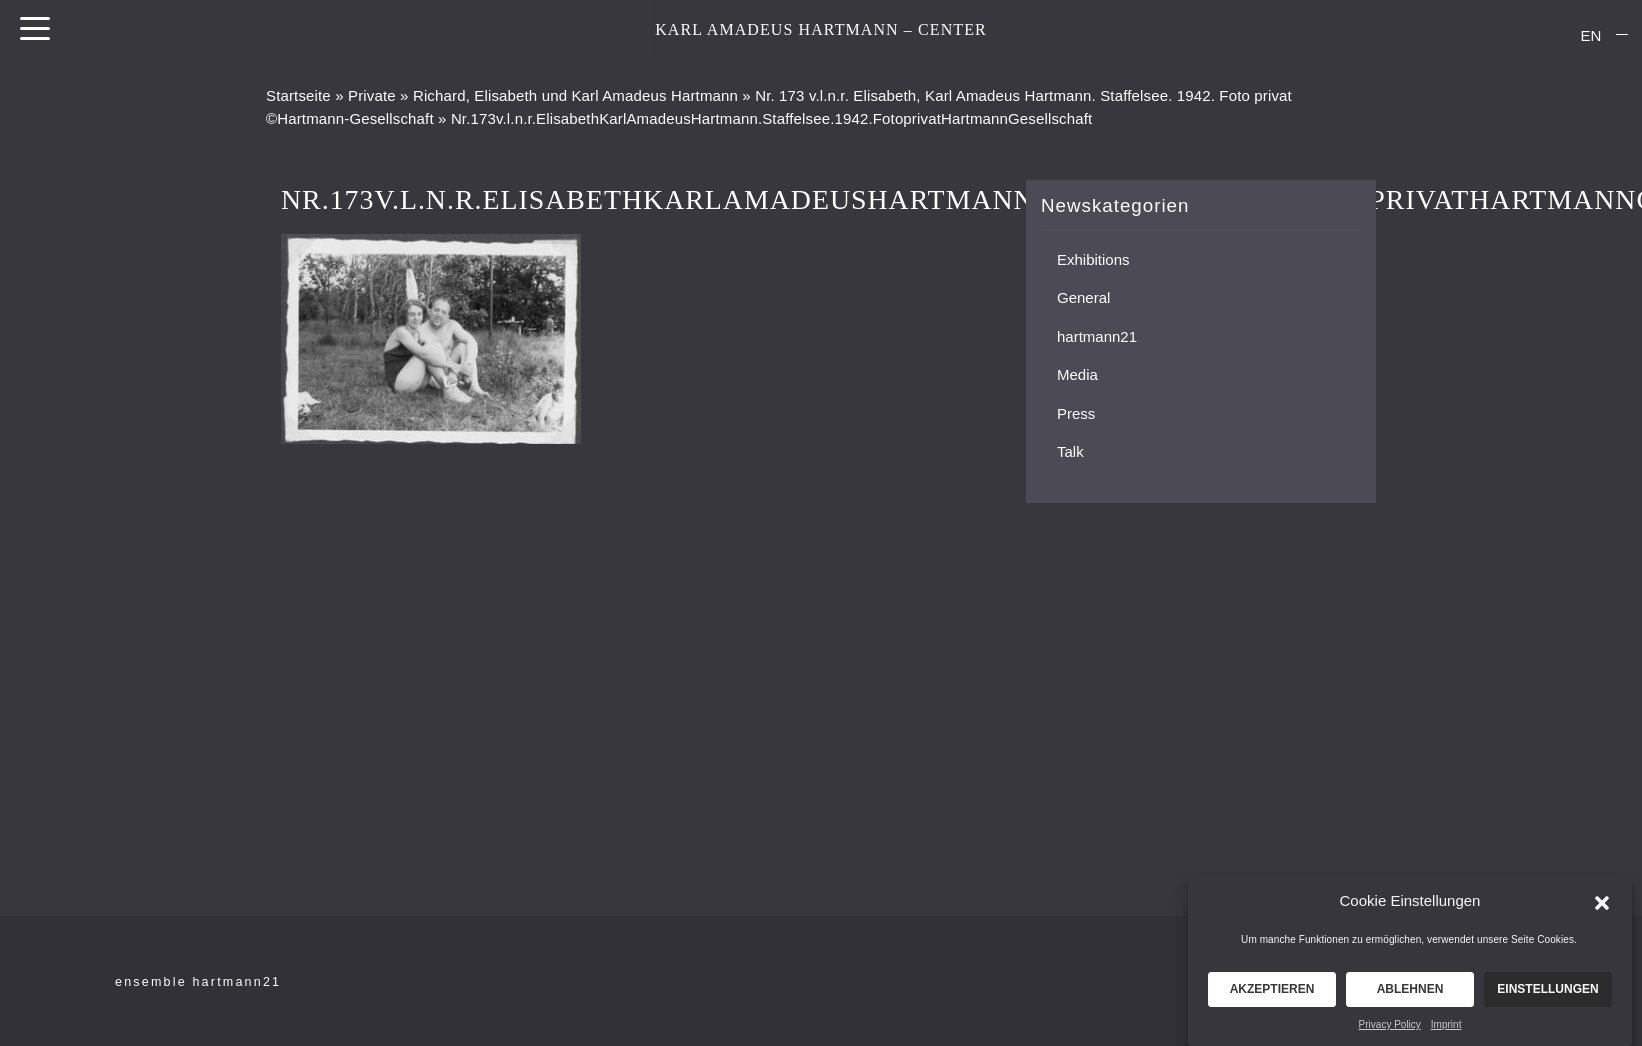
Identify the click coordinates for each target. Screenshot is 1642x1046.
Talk (1070, 451)
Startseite (298, 95)
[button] (1602, 907)
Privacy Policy (1390, 1030)
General (1083, 297)
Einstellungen (1547, 995)
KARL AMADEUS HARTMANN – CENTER (821, 29)
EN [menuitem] (1591, 35)
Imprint (1446, 1030)
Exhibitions (1093, 259)
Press (1076, 413)
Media (1077, 374)
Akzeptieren (1272, 995)
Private (372, 95)
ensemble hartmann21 (198, 982)
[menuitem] (1591, 35)
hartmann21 (1097, 336)
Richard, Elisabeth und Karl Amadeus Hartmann (575, 95)
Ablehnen (1410, 995)
